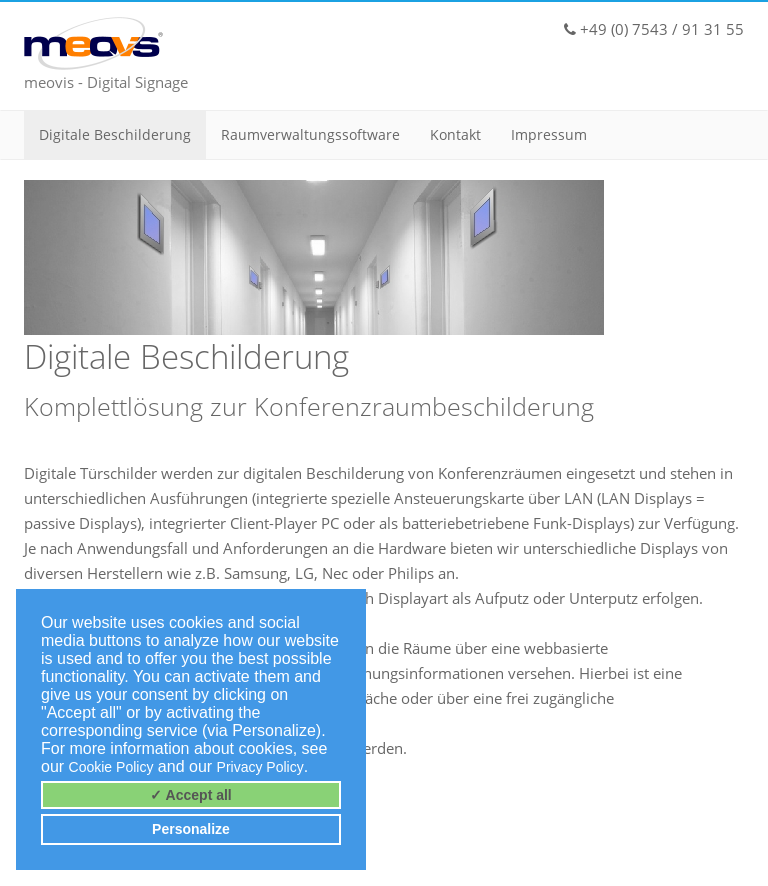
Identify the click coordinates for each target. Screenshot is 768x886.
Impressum (549, 134)
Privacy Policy (260, 767)
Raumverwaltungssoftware (310, 134)
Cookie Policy (111, 767)
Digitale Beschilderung (115, 134)
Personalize (191, 829)
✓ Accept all (191, 795)
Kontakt (455, 134)
